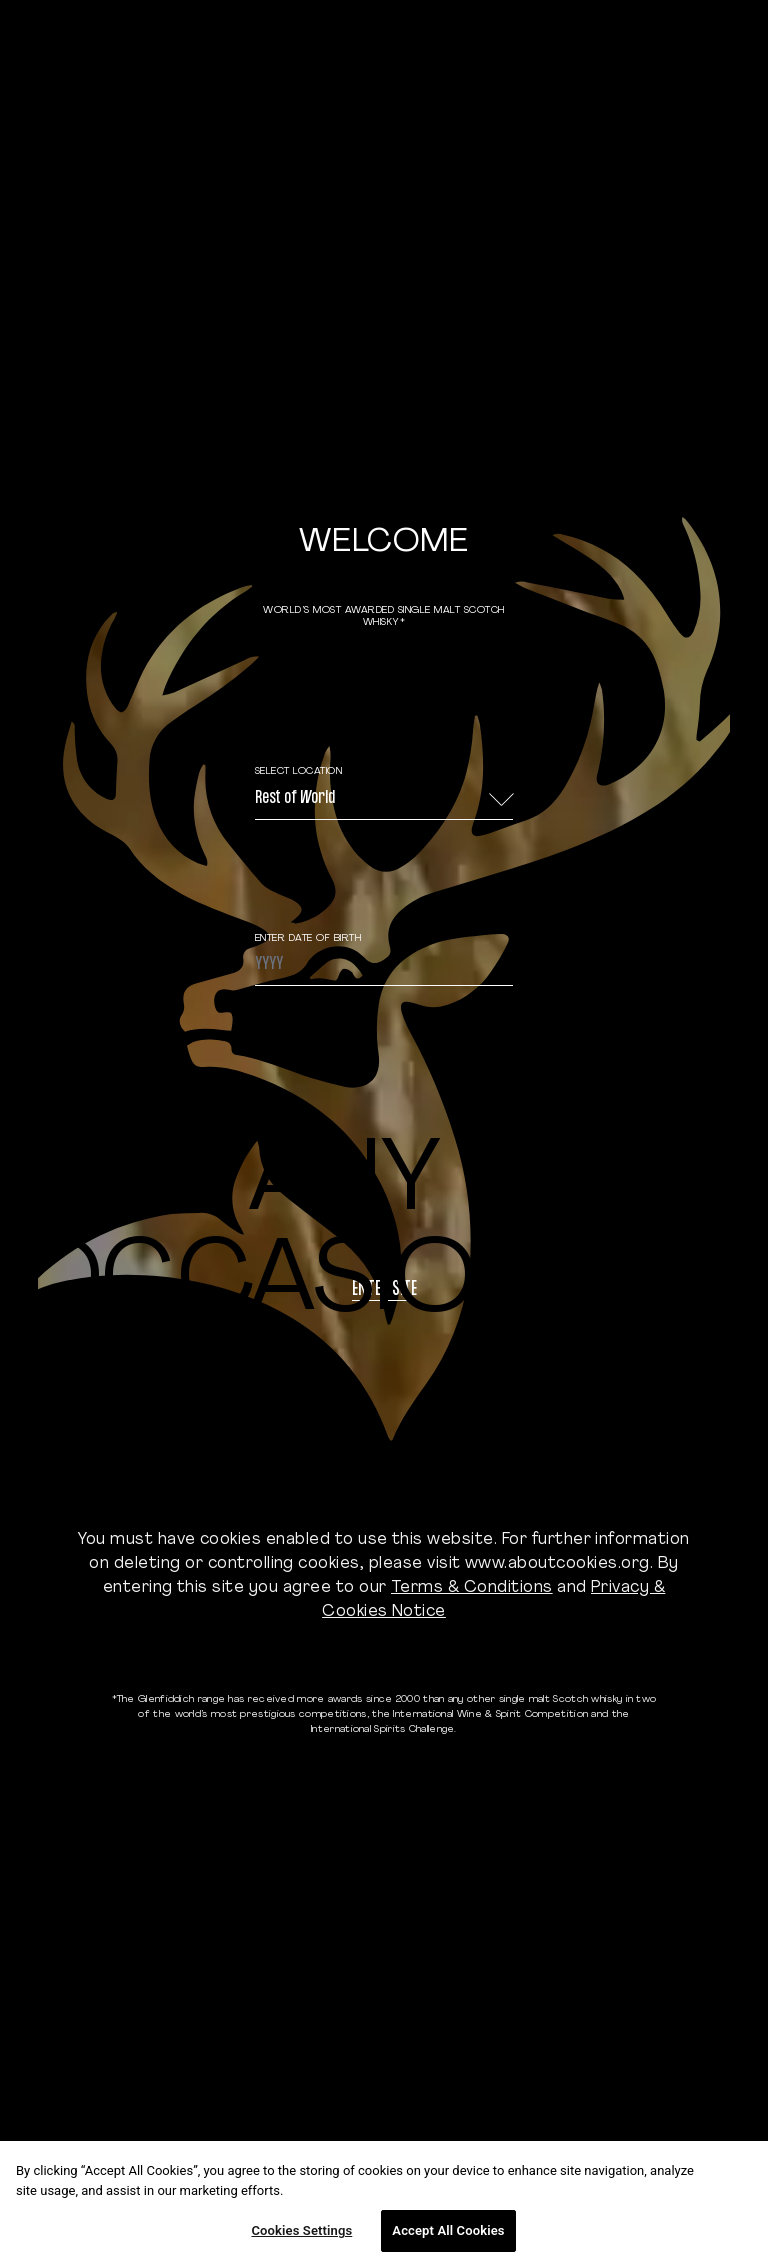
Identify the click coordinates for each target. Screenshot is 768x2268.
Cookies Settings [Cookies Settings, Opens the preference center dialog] (301, 2230)
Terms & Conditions (472, 1588)
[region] (384, 2204)
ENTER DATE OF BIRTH (308, 938)
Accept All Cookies (448, 2230)
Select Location (299, 771)
